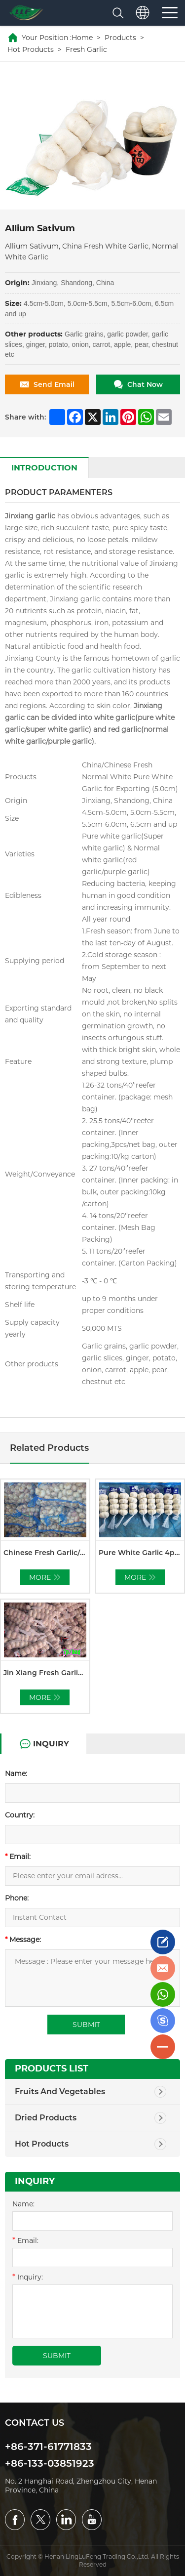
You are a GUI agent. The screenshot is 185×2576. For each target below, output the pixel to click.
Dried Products (45, 2117)
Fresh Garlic (86, 49)
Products (120, 37)
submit (57, 2355)
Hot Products (30, 49)
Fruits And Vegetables (60, 2091)
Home (82, 37)
